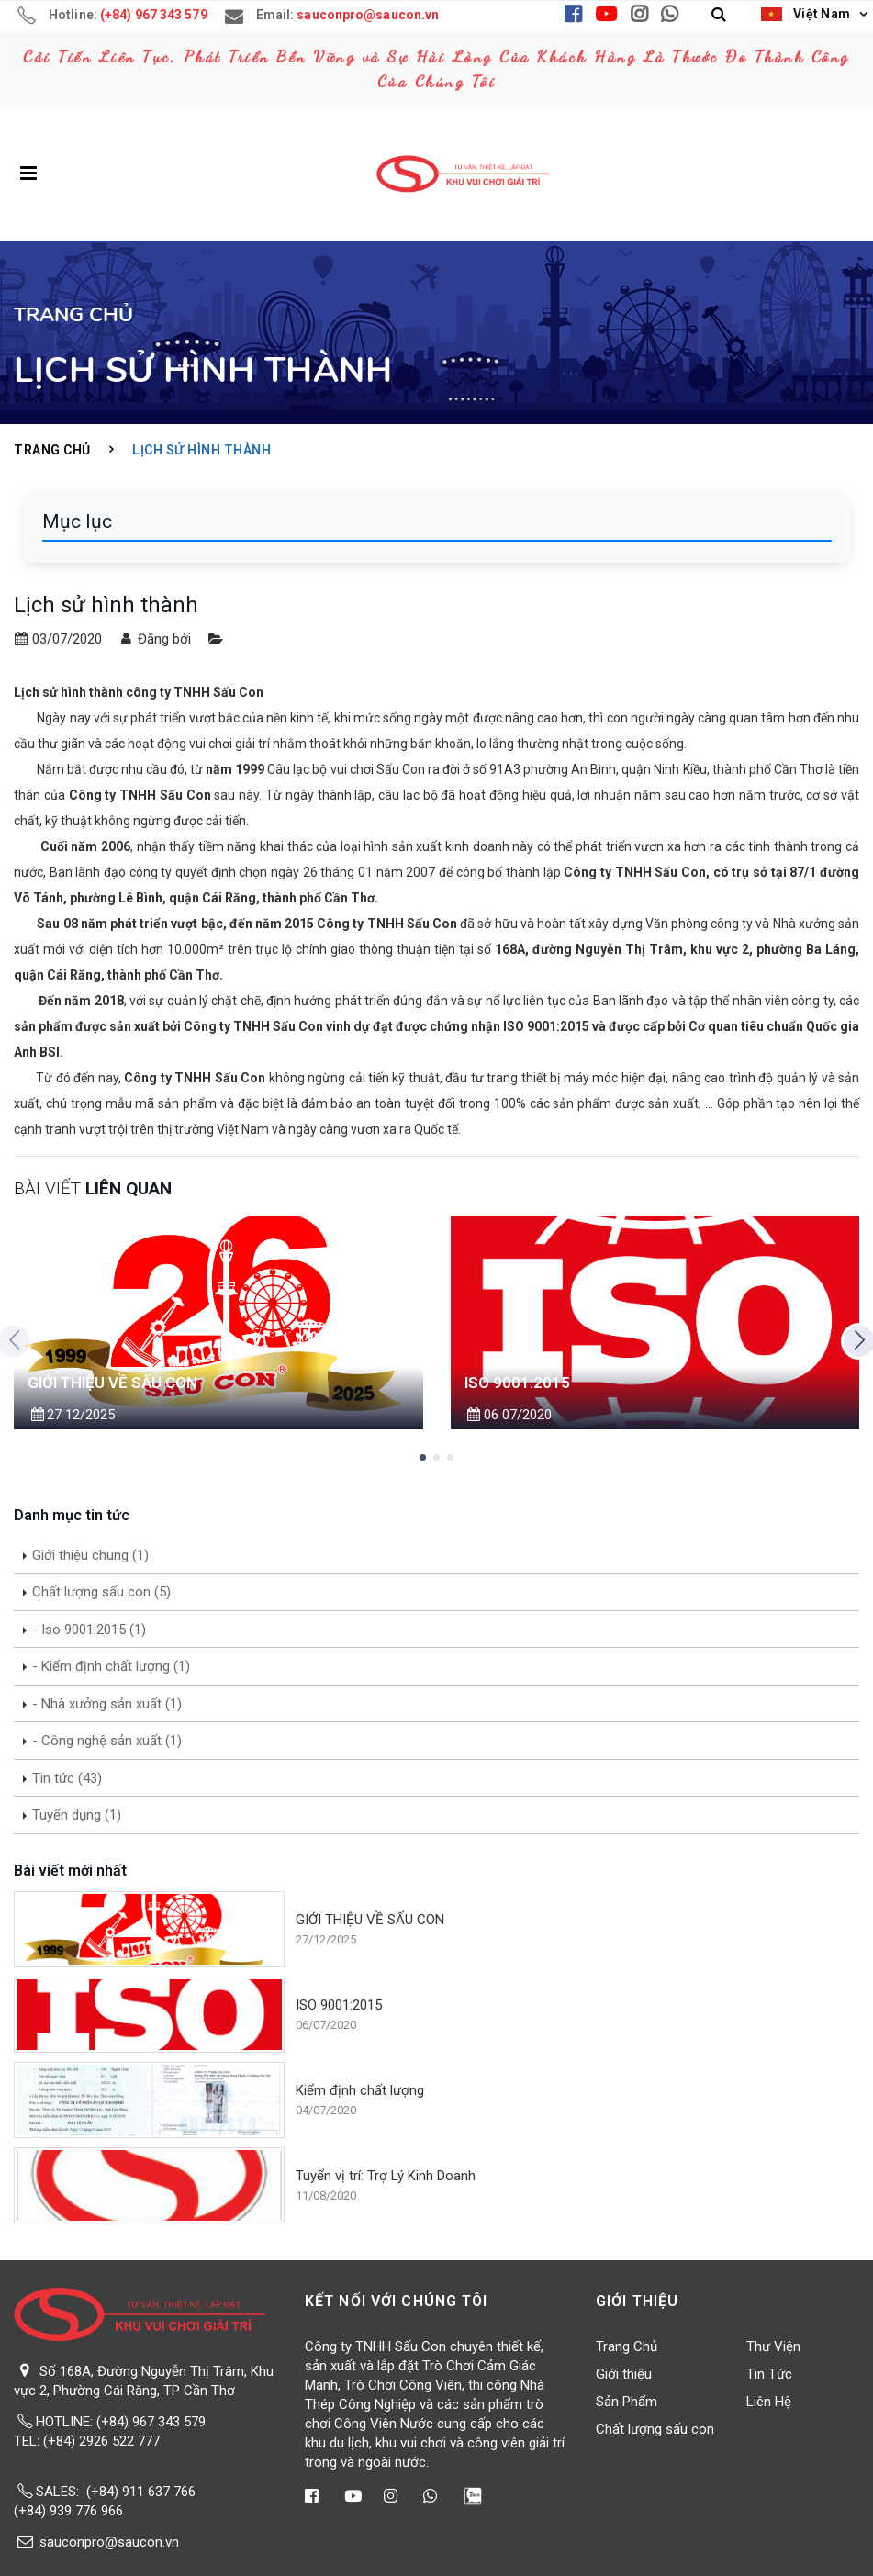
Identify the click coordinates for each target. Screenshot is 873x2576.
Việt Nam (806, 13)
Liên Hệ (768, 2401)
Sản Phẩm (626, 2401)
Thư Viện (773, 2346)
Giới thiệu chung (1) (90, 1555)
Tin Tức (769, 2374)
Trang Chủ (52, 449)
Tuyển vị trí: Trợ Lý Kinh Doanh (386, 2175)
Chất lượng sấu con (655, 2429)
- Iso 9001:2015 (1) (89, 1629)
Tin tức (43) (67, 1778)
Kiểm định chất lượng (360, 2090)
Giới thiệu (624, 2374)
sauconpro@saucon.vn (109, 2542)
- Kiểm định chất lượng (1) (111, 1666)
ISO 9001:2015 (339, 2005)
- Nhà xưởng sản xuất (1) (107, 1704)
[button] (719, 15)
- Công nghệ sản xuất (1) (107, 1740)
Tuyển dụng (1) (76, 1815)
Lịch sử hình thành (201, 449)
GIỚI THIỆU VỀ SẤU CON (370, 1919)
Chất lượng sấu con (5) (101, 1592)
